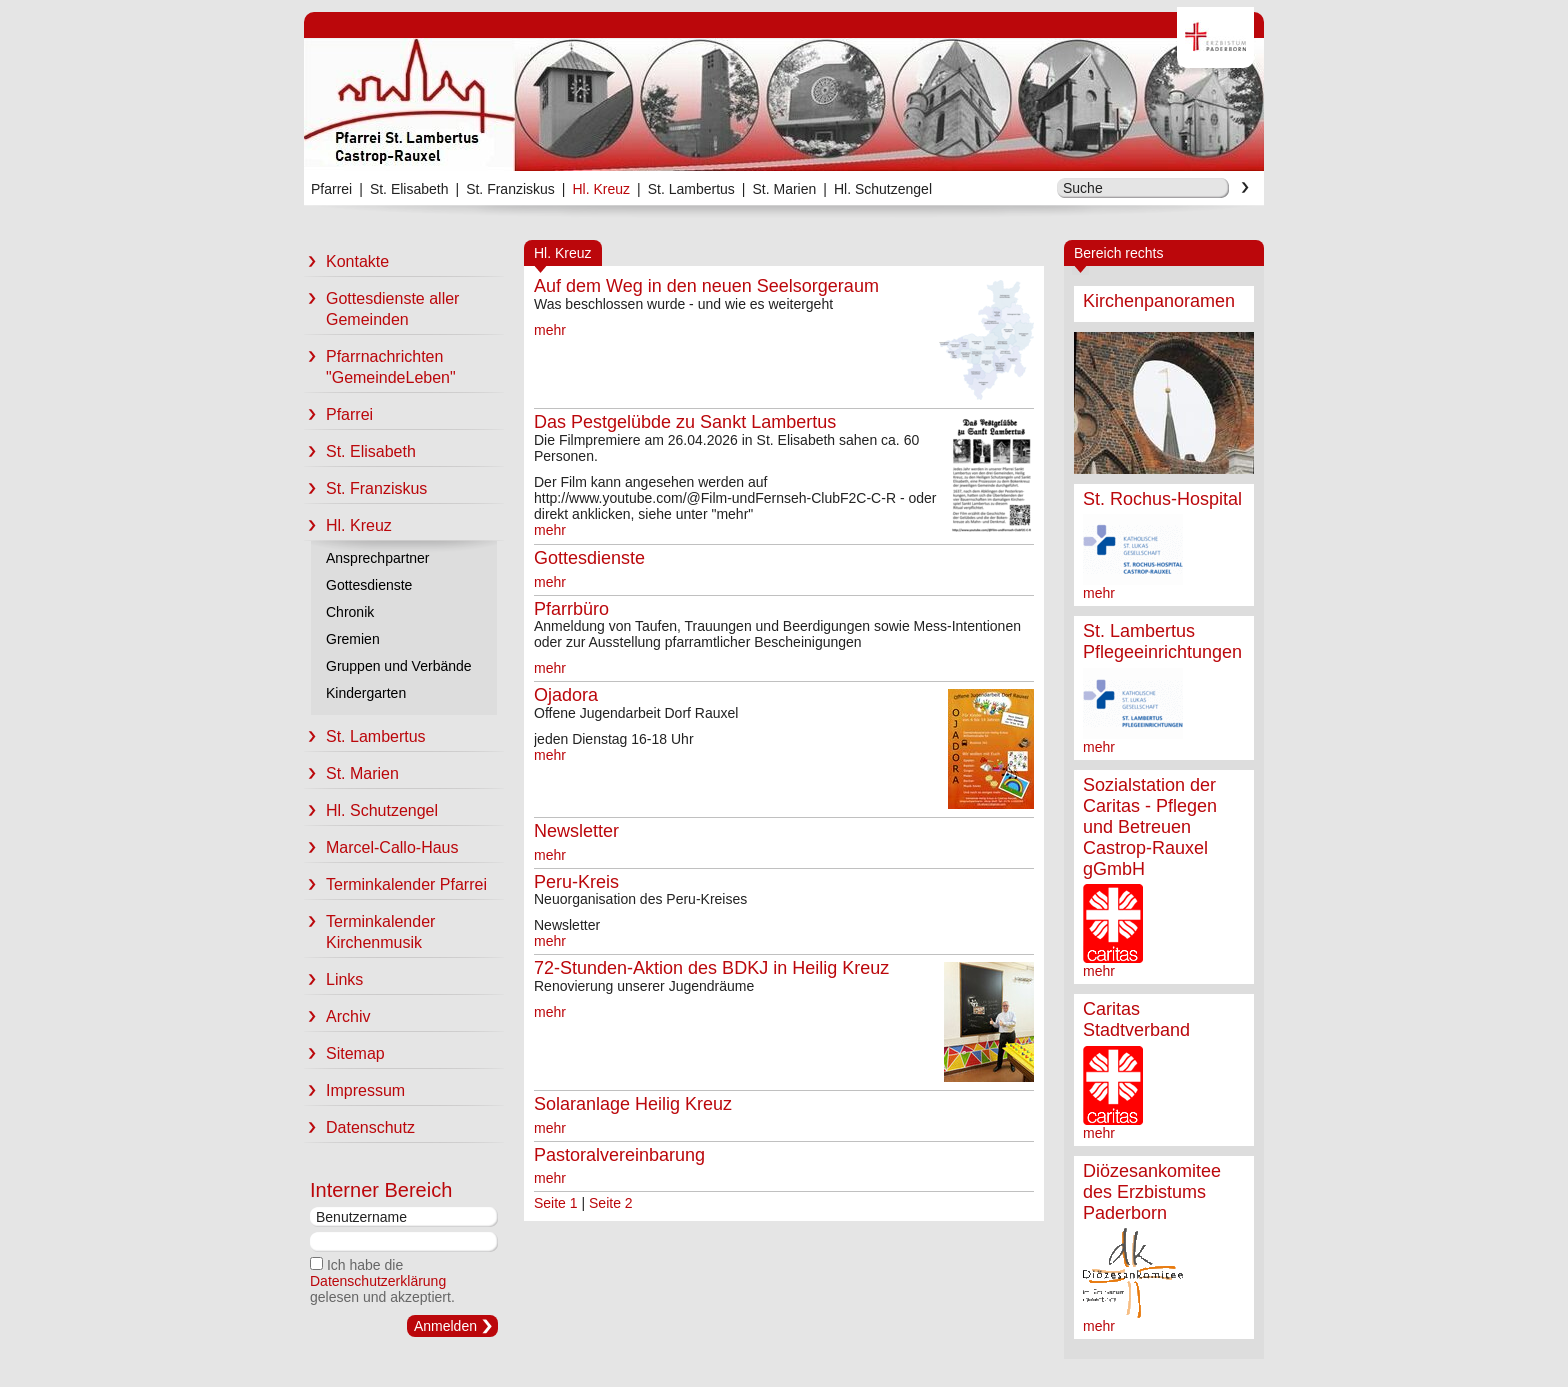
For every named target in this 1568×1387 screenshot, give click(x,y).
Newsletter (576, 831)
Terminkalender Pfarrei (395, 884)
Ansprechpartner (378, 558)
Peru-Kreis (576, 882)
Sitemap (344, 1053)
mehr (1099, 593)
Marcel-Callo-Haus (381, 847)
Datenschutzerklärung (378, 1281)
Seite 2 (611, 1203)
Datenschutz (359, 1127)
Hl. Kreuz (601, 189)
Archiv (337, 1016)
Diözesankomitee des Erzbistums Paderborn (1152, 1192)
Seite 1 (556, 1203)
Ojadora (566, 695)
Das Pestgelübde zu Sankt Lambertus (685, 422)
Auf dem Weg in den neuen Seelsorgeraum (706, 286)
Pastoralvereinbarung (619, 1155)
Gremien (353, 639)
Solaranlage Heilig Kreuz (633, 1104)
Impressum (354, 1090)
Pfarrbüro (571, 609)
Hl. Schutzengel (883, 189)
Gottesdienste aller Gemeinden (381, 309)
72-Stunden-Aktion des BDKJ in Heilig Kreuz (711, 968)
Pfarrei (331, 189)
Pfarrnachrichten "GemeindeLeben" (380, 367)
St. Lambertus (691, 189)
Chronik (350, 612)
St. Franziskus (510, 189)
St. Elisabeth (409, 189)
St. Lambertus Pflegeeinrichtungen (1162, 641)
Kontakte (346, 261)
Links (333, 979)
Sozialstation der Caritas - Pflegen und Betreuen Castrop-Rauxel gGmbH (1150, 827)
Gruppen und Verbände (399, 666)
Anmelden (445, 1326)
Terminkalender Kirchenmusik (369, 932)
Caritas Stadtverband (1136, 1019)
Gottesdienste (369, 585)
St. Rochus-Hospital (1162, 499)
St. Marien (784, 189)
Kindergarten (366, 693)
